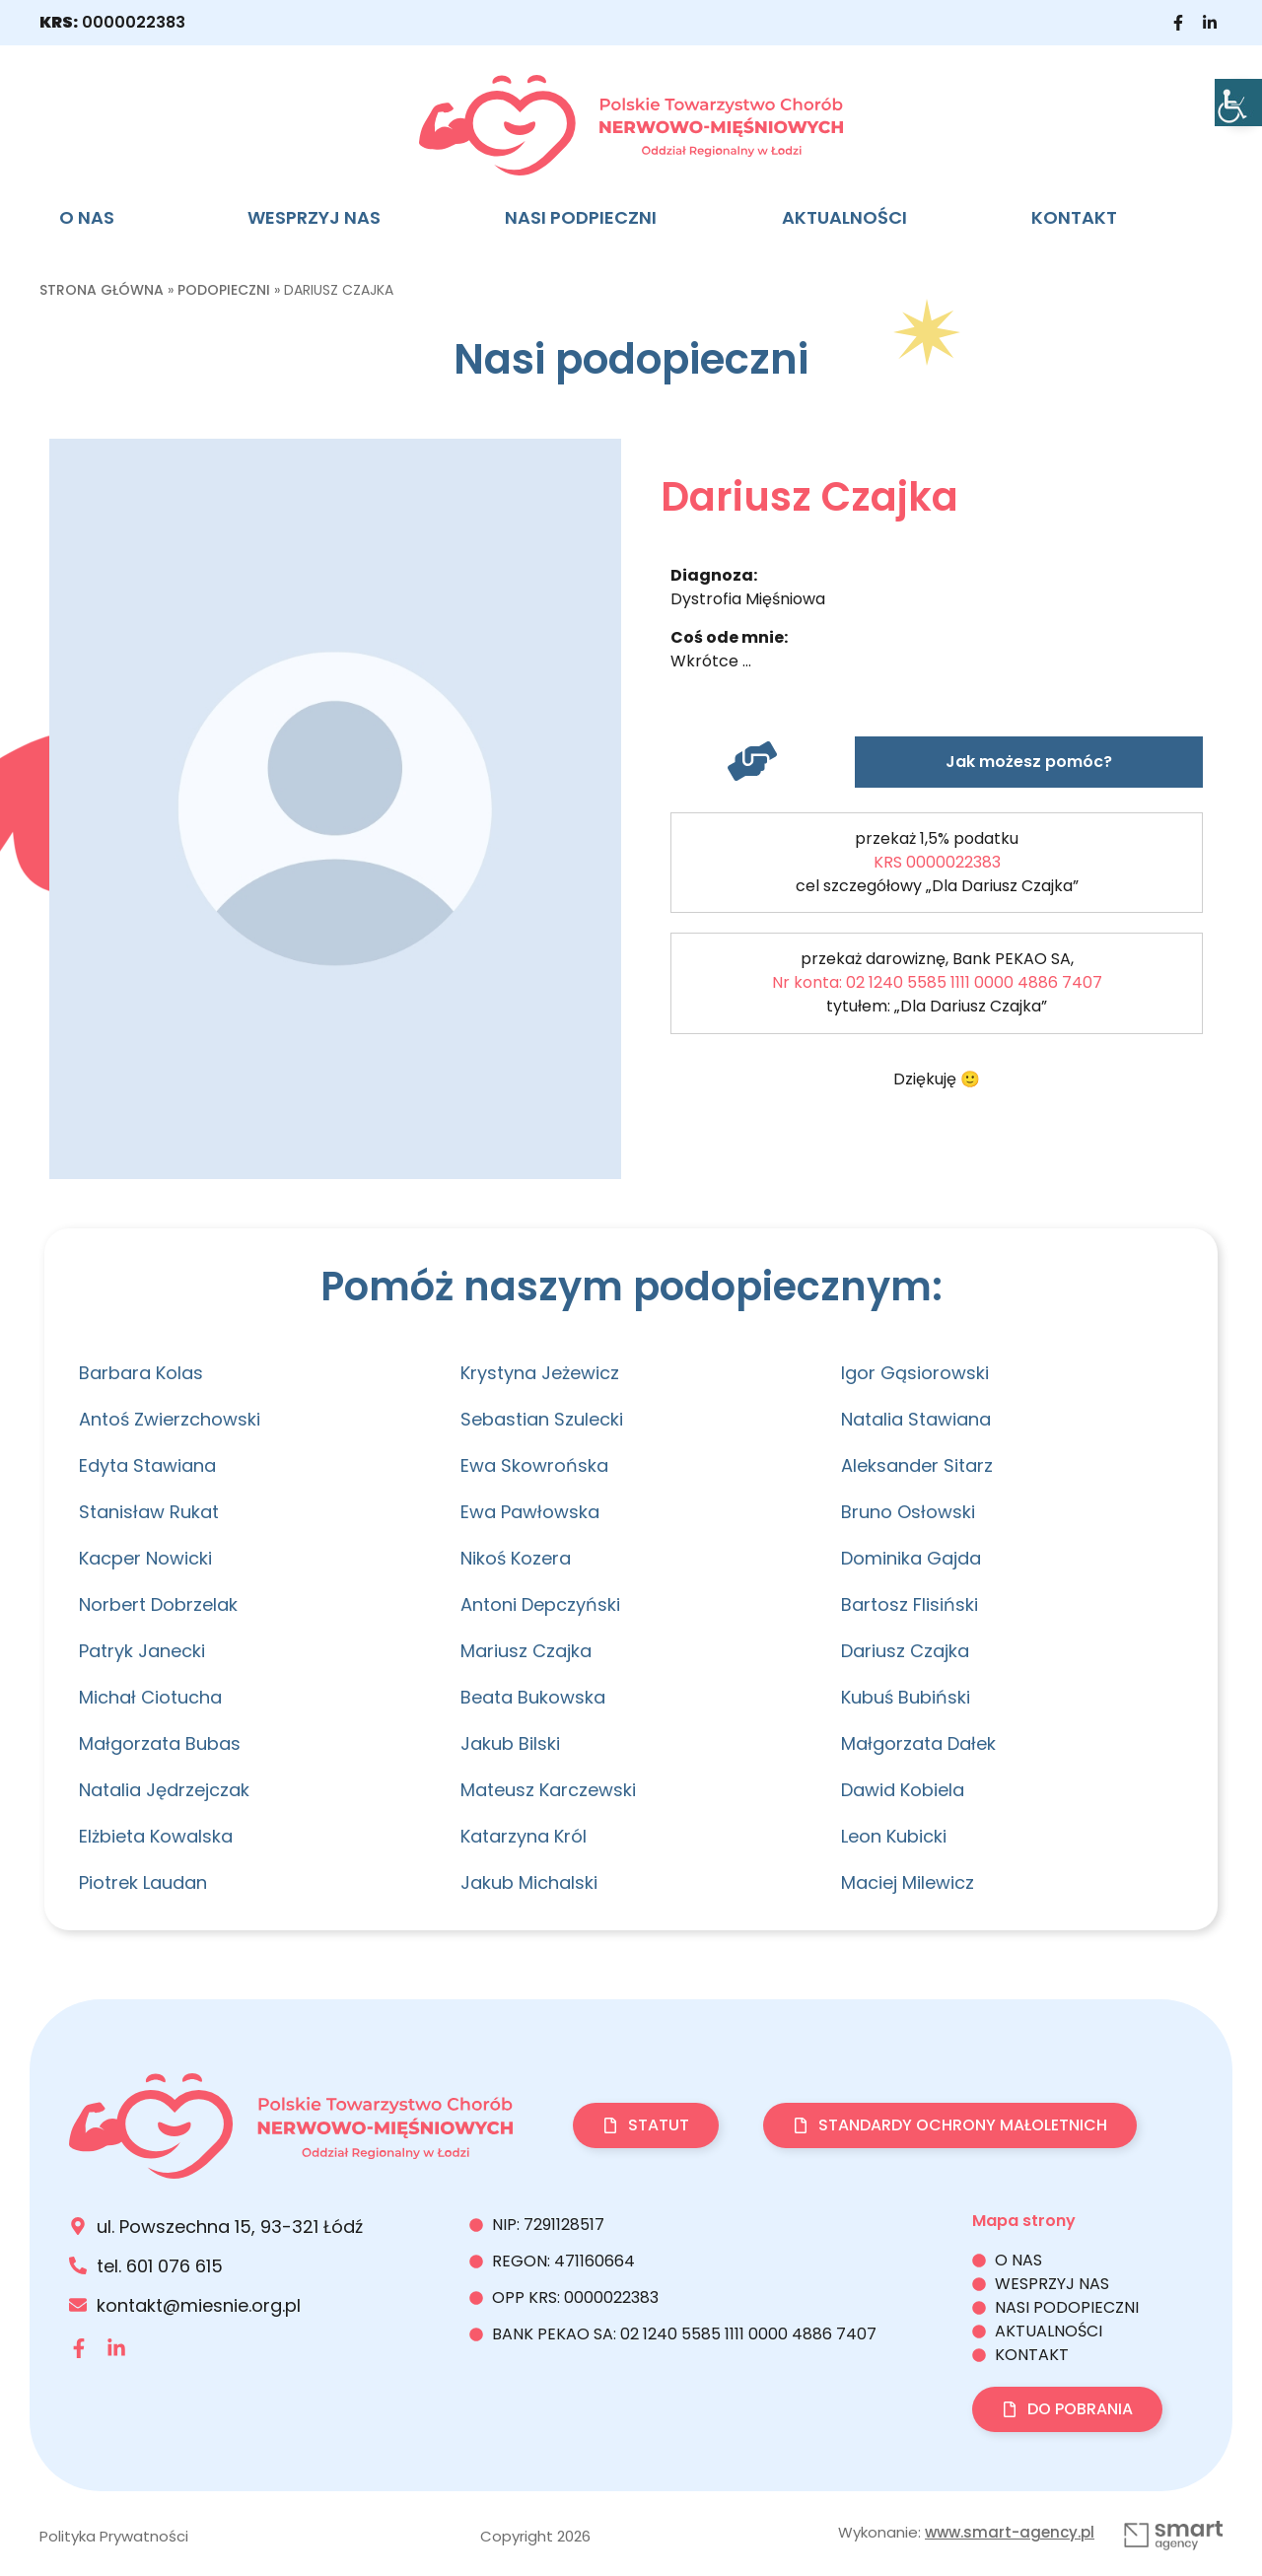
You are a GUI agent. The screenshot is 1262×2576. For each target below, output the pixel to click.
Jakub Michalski (528, 1882)
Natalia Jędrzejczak (164, 1789)
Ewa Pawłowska (529, 1511)
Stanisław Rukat (149, 1511)
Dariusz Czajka (905, 1650)
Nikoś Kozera (515, 1558)
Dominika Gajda (911, 1558)
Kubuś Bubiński (905, 1697)
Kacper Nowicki (145, 1558)
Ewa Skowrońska (534, 1465)
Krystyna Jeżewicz (539, 1372)
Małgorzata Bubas (160, 1743)
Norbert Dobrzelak (158, 1604)
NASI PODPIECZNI (581, 217)
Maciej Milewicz (907, 1882)
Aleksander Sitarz (917, 1465)
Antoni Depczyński (540, 1604)
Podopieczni (223, 290)
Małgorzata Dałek (918, 1743)
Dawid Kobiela (902, 1789)
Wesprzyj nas (314, 217)
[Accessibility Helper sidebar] (1238, 102)
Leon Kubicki (893, 1836)
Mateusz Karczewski (548, 1789)
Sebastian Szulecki (541, 1419)
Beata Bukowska (532, 1697)
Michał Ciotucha (150, 1697)
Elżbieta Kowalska (156, 1836)
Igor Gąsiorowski (915, 1372)
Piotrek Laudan (143, 1882)
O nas (86, 217)
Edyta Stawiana (147, 1465)
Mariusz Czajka (526, 1650)
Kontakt (1074, 217)
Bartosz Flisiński (909, 1604)
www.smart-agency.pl (1009, 2532)
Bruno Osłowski (908, 1511)
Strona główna (101, 290)
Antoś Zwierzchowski (169, 1419)
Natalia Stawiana (916, 1419)
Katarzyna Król (523, 1836)
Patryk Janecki (142, 1650)
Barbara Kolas (141, 1372)
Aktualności (844, 217)
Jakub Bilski (510, 1743)
